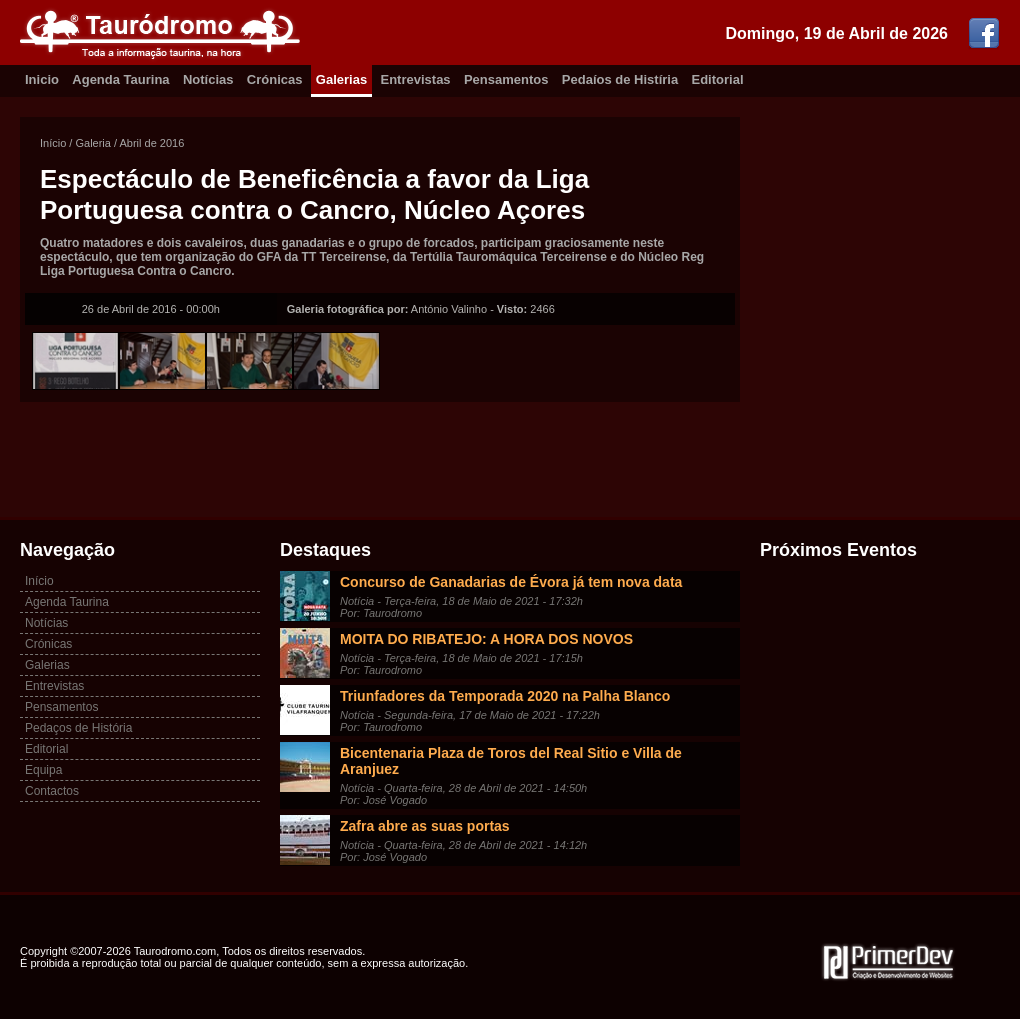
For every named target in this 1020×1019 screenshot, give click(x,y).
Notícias (208, 79)
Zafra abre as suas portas (425, 826)
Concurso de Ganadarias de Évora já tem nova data (511, 582)
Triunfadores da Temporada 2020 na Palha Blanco (505, 696)
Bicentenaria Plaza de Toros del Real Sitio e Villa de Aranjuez (511, 761)
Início (53, 143)
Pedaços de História (78, 728)
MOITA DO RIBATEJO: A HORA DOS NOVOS (486, 639)
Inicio (42, 79)
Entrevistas (416, 79)
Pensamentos (506, 79)
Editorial (718, 79)
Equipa (43, 770)
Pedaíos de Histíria (620, 79)
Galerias (341, 79)
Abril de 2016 (152, 143)
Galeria (92, 143)
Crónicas (275, 79)
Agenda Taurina (120, 79)
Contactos (52, 791)
